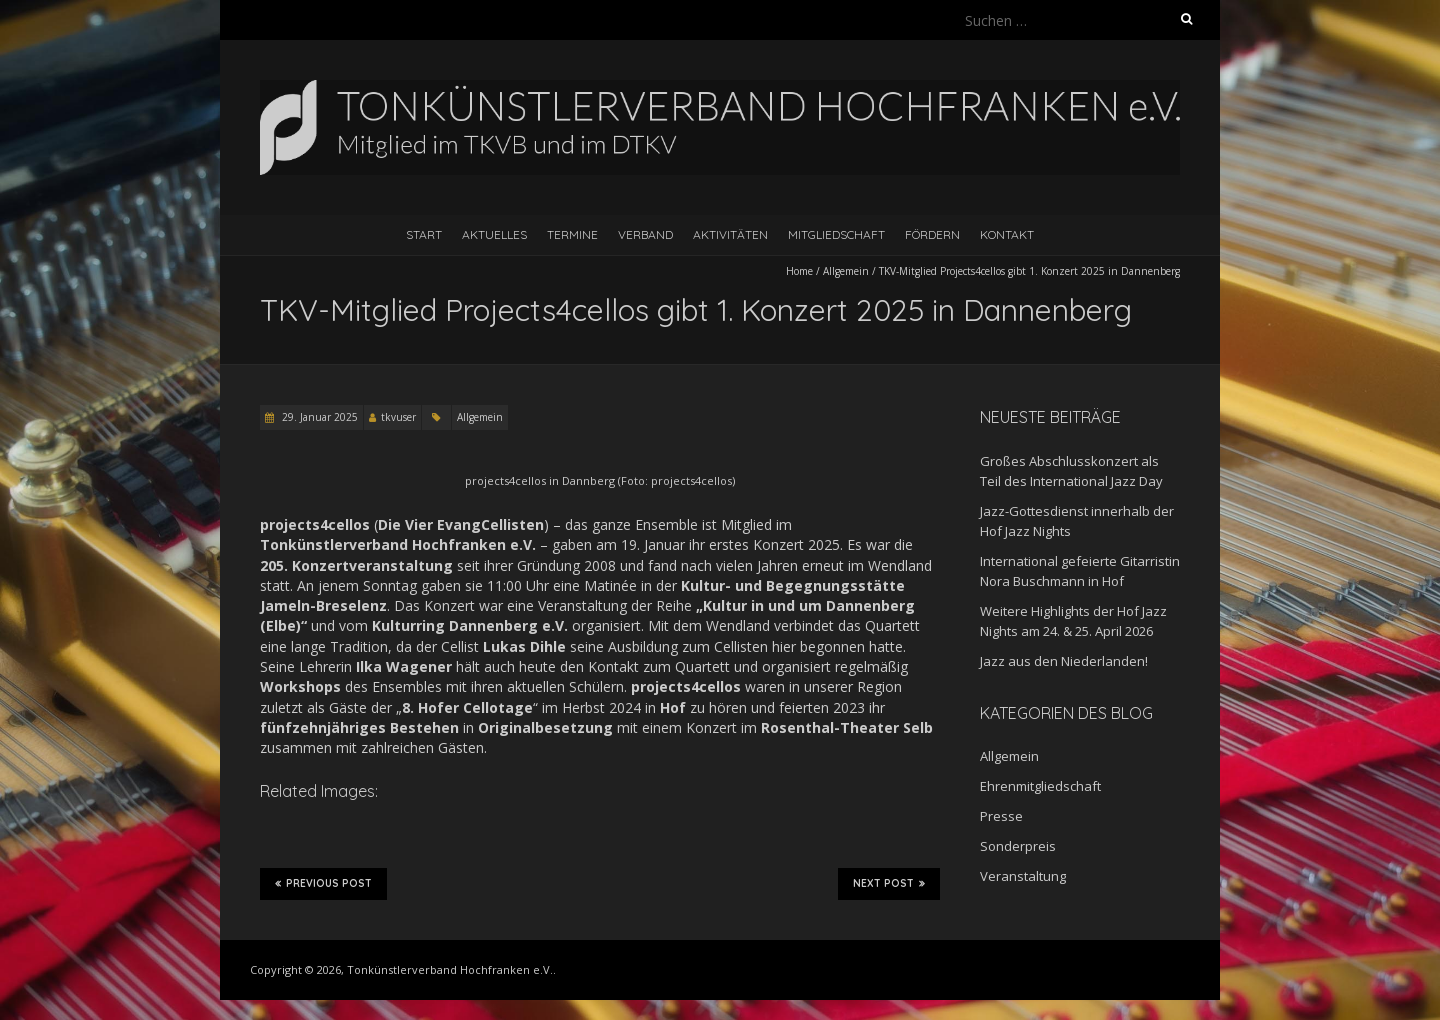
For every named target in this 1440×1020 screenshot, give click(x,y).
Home (799, 271)
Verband (645, 234)
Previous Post (323, 883)
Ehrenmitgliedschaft (1040, 786)
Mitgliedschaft (836, 234)
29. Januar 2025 (318, 417)
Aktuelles (494, 234)
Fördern (932, 234)
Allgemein (846, 271)
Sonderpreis (1018, 846)
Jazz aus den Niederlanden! (1064, 661)
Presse (1001, 816)
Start (424, 234)
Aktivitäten (730, 234)
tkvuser (398, 417)
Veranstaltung (1023, 876)
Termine (572, 234)
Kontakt (1007, 234)
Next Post (889, 883)
